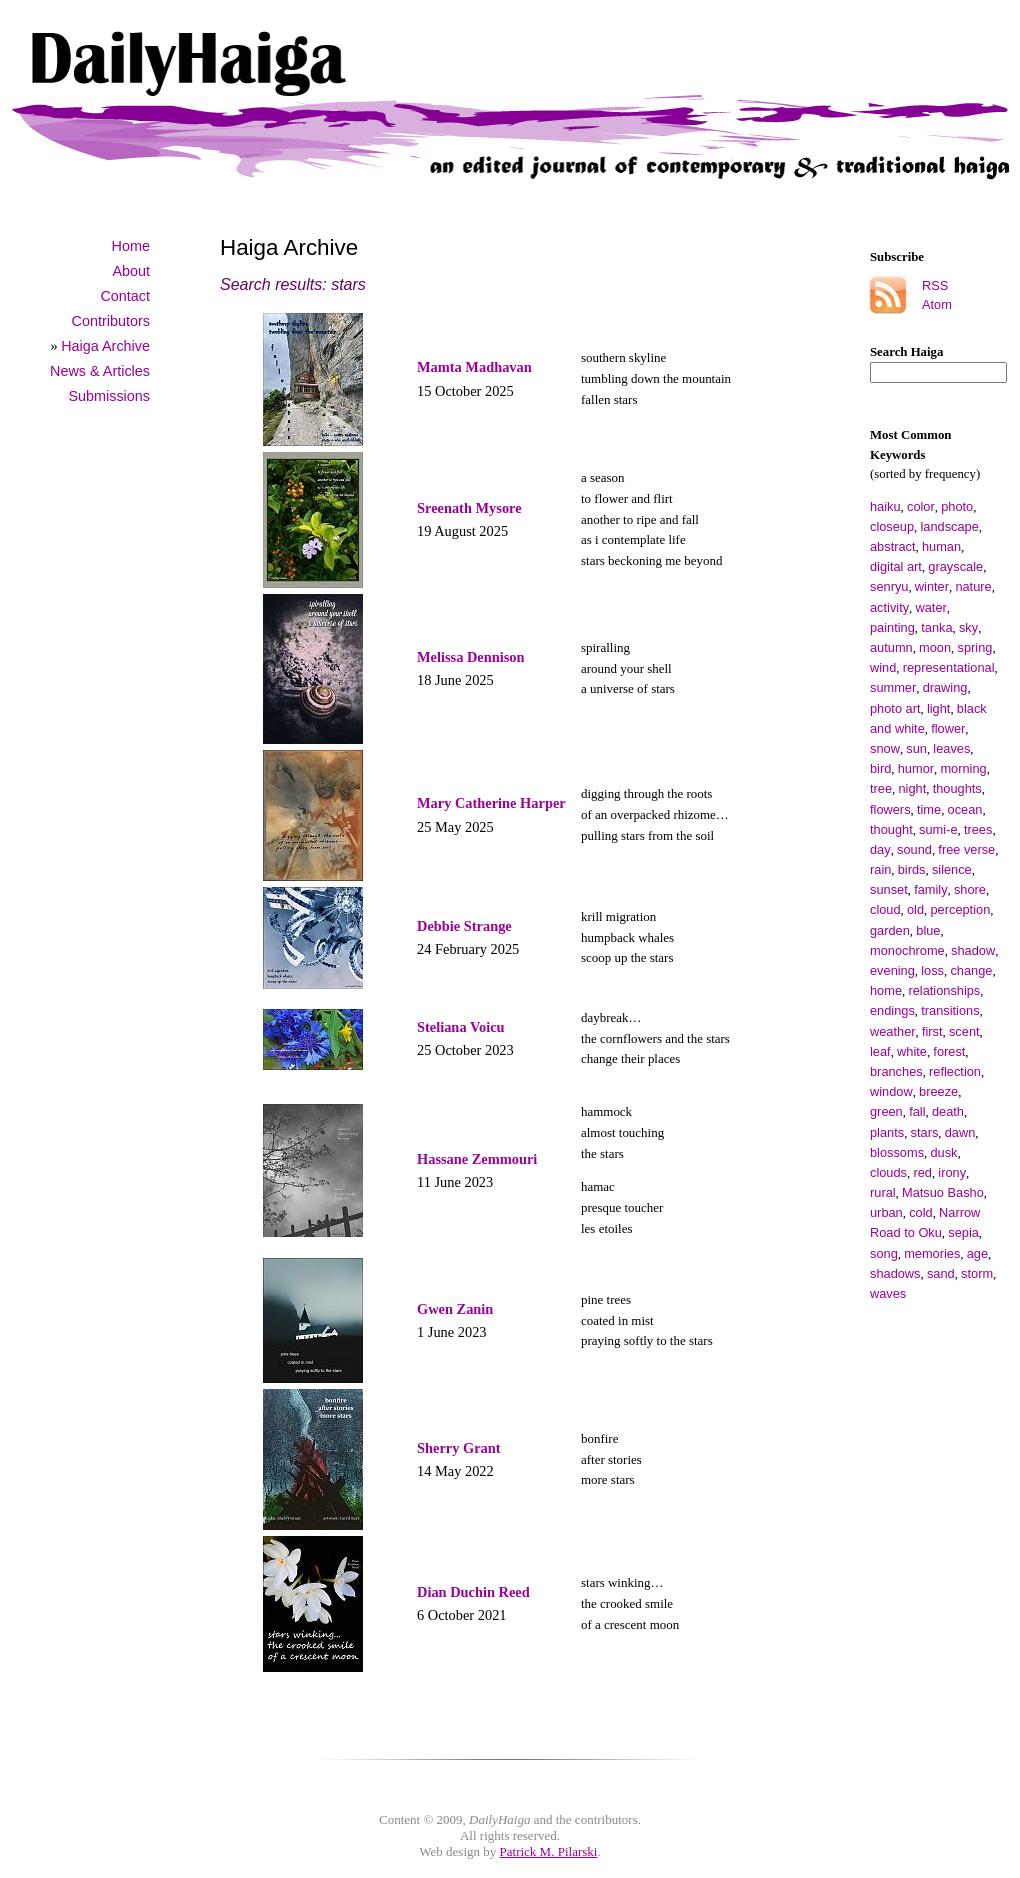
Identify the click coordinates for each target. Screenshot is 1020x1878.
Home (131, 246)
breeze (938, 1091)
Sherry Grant (459, 1448)
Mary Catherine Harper (491, 803)
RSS (935, 285)
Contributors (111, 321)
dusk (943, 1152)
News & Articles (100, 371)
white (912, 1051)
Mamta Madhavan (474, 367)
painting (892, 627)
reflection (955, 1071)
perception (960, 909)
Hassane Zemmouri (477, 1159)
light (938, 708)
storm (977, 1273)
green (886, 1111)
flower (948, 728)
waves (888, 1293)
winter (932, 586)
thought (891, 829)
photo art (895, 708)
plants (887, 1132)
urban (886, 1212)
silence (952, 869)
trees (978, 829)
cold (920, 1212)
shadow (973, 950)
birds (912, 869)
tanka (936, 627)
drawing (945, 687)
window (891, 1091)
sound (914, 849)
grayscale (955, 566)
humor (916, 768)
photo (957, 506)
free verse (966, 849)
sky (968, 627)
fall (917, 1111)
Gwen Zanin (455, 1309)
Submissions (109, 396)
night (912, 788)
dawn (960, 1132)
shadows (895, 1273)
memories (932, 1253)
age (977, 1253)
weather (893, 1031)
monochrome (907, 950)
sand (941, 1273)
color (921, 506)
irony (952, 1172)
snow (885, 748)
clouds (888, 1172)
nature (973, 586)
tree (881, 788)
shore (970, 889)
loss (932, 970)
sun (916, 748)
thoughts (957, 788)
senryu (889, 586)
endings (892, 1010)
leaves (951, 748)
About (131, 271)
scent (964, 1031)
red (922, 1172)
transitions (950, 1010)
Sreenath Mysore (469, 508)
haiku (885, 506)
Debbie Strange (464, 926)
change (971, 970)
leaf (880, 1051)
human (941, 546)
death (948, 1111)
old (915, 909)
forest (949, 1051)
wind (883, 667)
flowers (890, 809)
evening (892, 970)
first (932, 1031)
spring (975, 647)
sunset (889, 889)
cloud (885, 909)
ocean (965, 809)
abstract (893, 546)
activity (889, 607)
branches (896, 1071)
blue (928, 930)
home (886, 990)
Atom (937, 304)
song (884, 1253)
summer (893, 687)
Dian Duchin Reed (473, 1592)
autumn (891, 647)
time (929, 809)
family (930, 889)
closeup (892, 526)
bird (880, 768)
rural (883, 1192)
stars (925, 1132)
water (931, 607)
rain (880, 869)
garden (890, 930)
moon (935, 647)
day (880, 849)
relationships (944, 990)
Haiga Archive (105, 346)
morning (963, 768)
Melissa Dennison (471, 657)
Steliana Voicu (461, 1027)
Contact (125, 296)
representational (949, 667)
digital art (896, 566)
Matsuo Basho (943, 1192)
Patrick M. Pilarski (549, 1851)
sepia (963, 1232)
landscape (950, 526)
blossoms (897, 1152)
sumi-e (938, 829)
